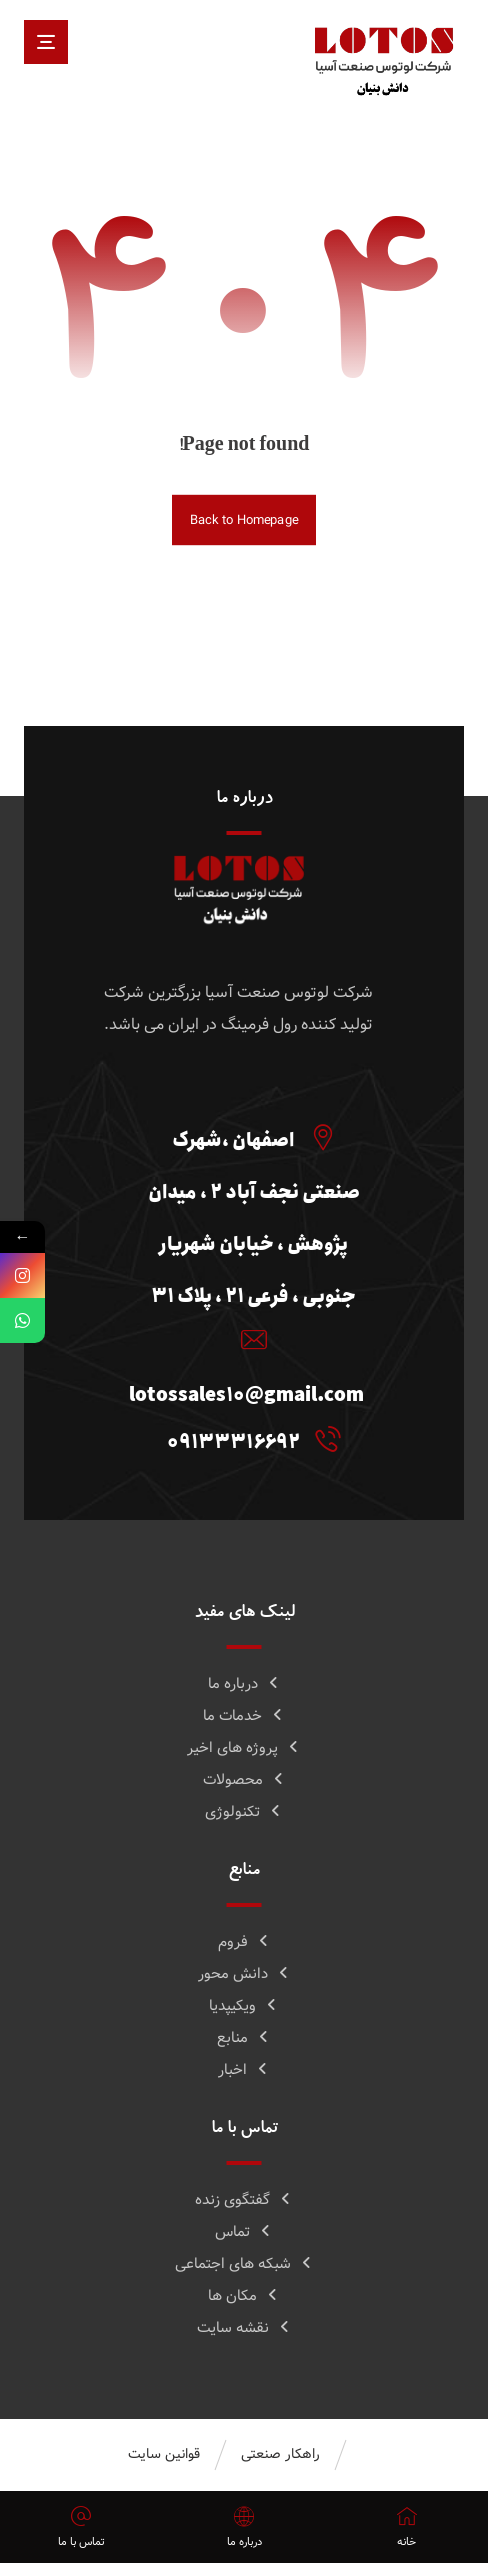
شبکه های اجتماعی (244, 2264)
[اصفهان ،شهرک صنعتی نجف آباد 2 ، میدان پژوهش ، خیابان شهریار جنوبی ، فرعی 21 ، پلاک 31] (249, 1137)
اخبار (244, 2070)
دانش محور (244, 1974)
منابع (244, 2038)
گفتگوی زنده (244, 2200)
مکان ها (244, 2296)
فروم (244, 1942)
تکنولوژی (244, 1812)
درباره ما (244, 1684)
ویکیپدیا (244, 2006)
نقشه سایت (244, 2328)
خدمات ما (244, 1716)
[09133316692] (249, 1439)
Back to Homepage (244, 520)
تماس (244, 2232)
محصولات (244, 1780)
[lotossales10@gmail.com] (249, 1340)
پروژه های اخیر (244, 1748)
